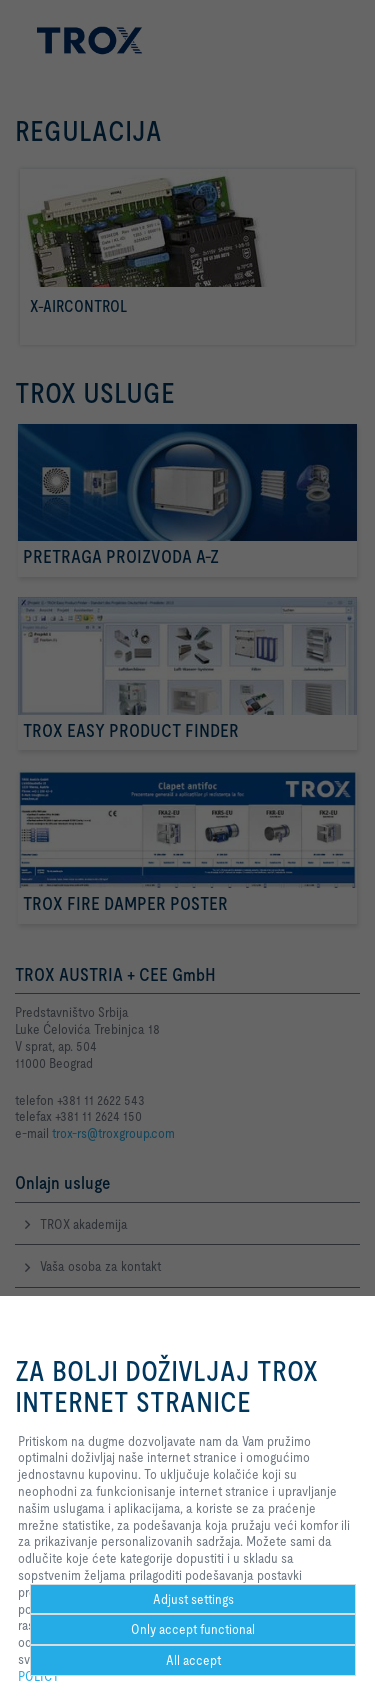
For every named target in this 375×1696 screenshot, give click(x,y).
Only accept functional (193, 1629)
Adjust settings (193, 1599)
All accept (193, 1660)
